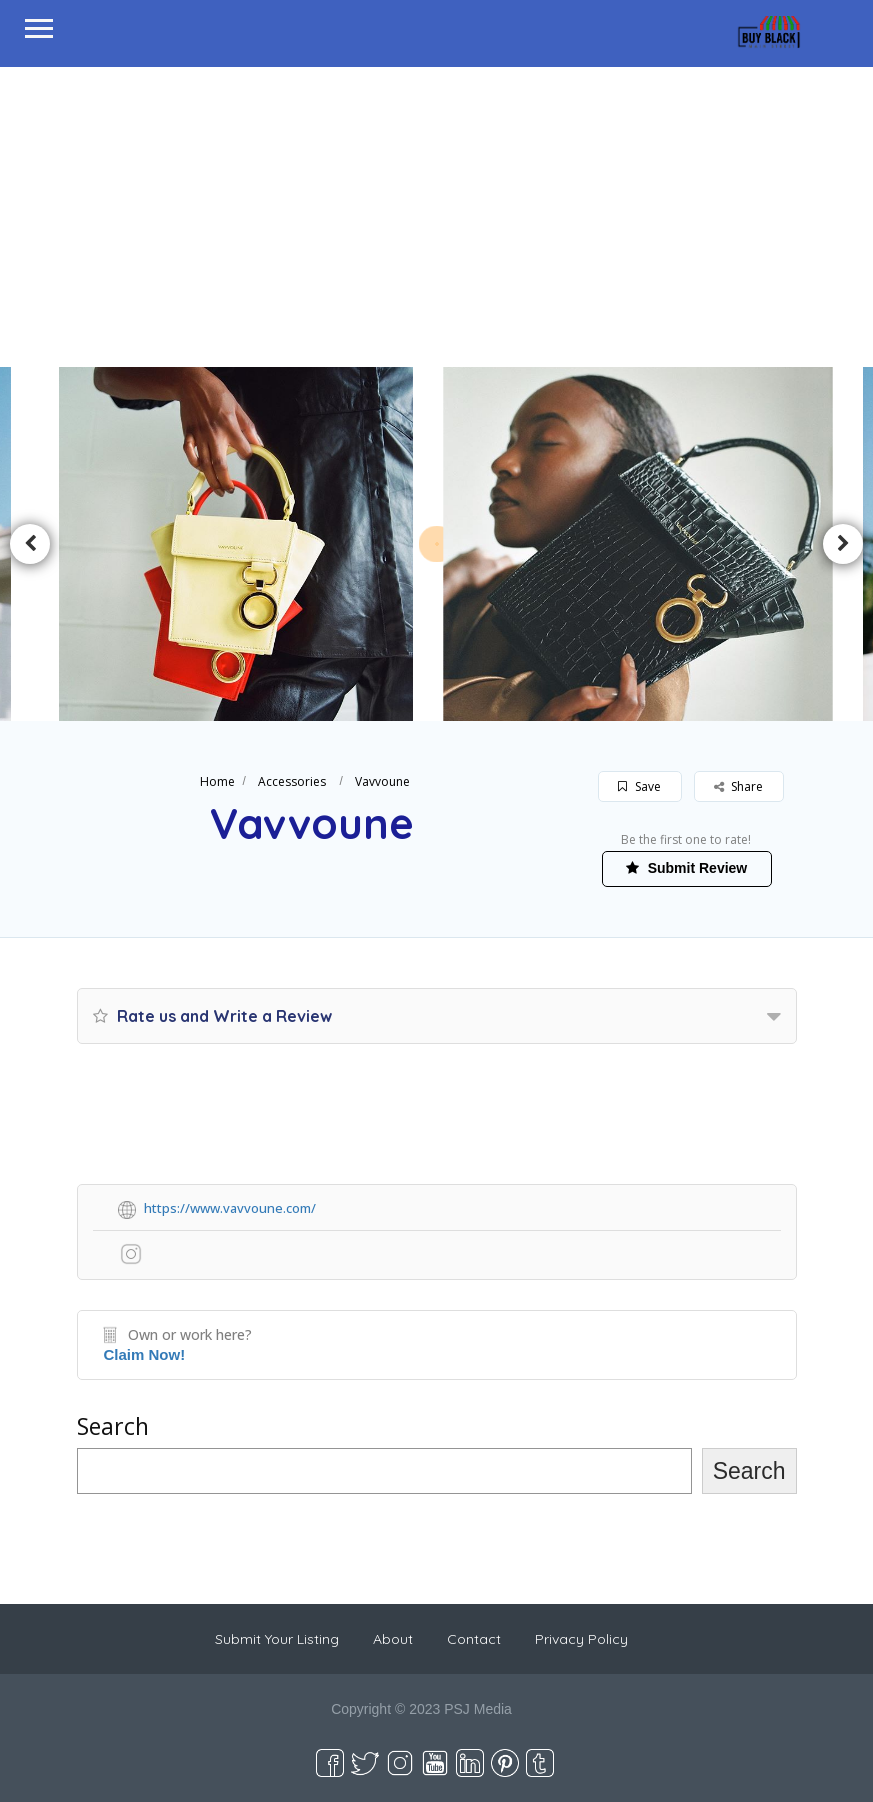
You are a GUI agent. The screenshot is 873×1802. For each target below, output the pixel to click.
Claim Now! (145, 1354)
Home (217, 781)
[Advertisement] (436, 217)
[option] (236, 544)
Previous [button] (30, 544)
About (393, 1639)
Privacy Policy (581, 1639)
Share (738, 786)
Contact (474, 1639)
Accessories (292, 781)
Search (113, 1426)
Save (639, 786)
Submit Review (686, 868)
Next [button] (843, 544)
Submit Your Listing (277, 1639)
